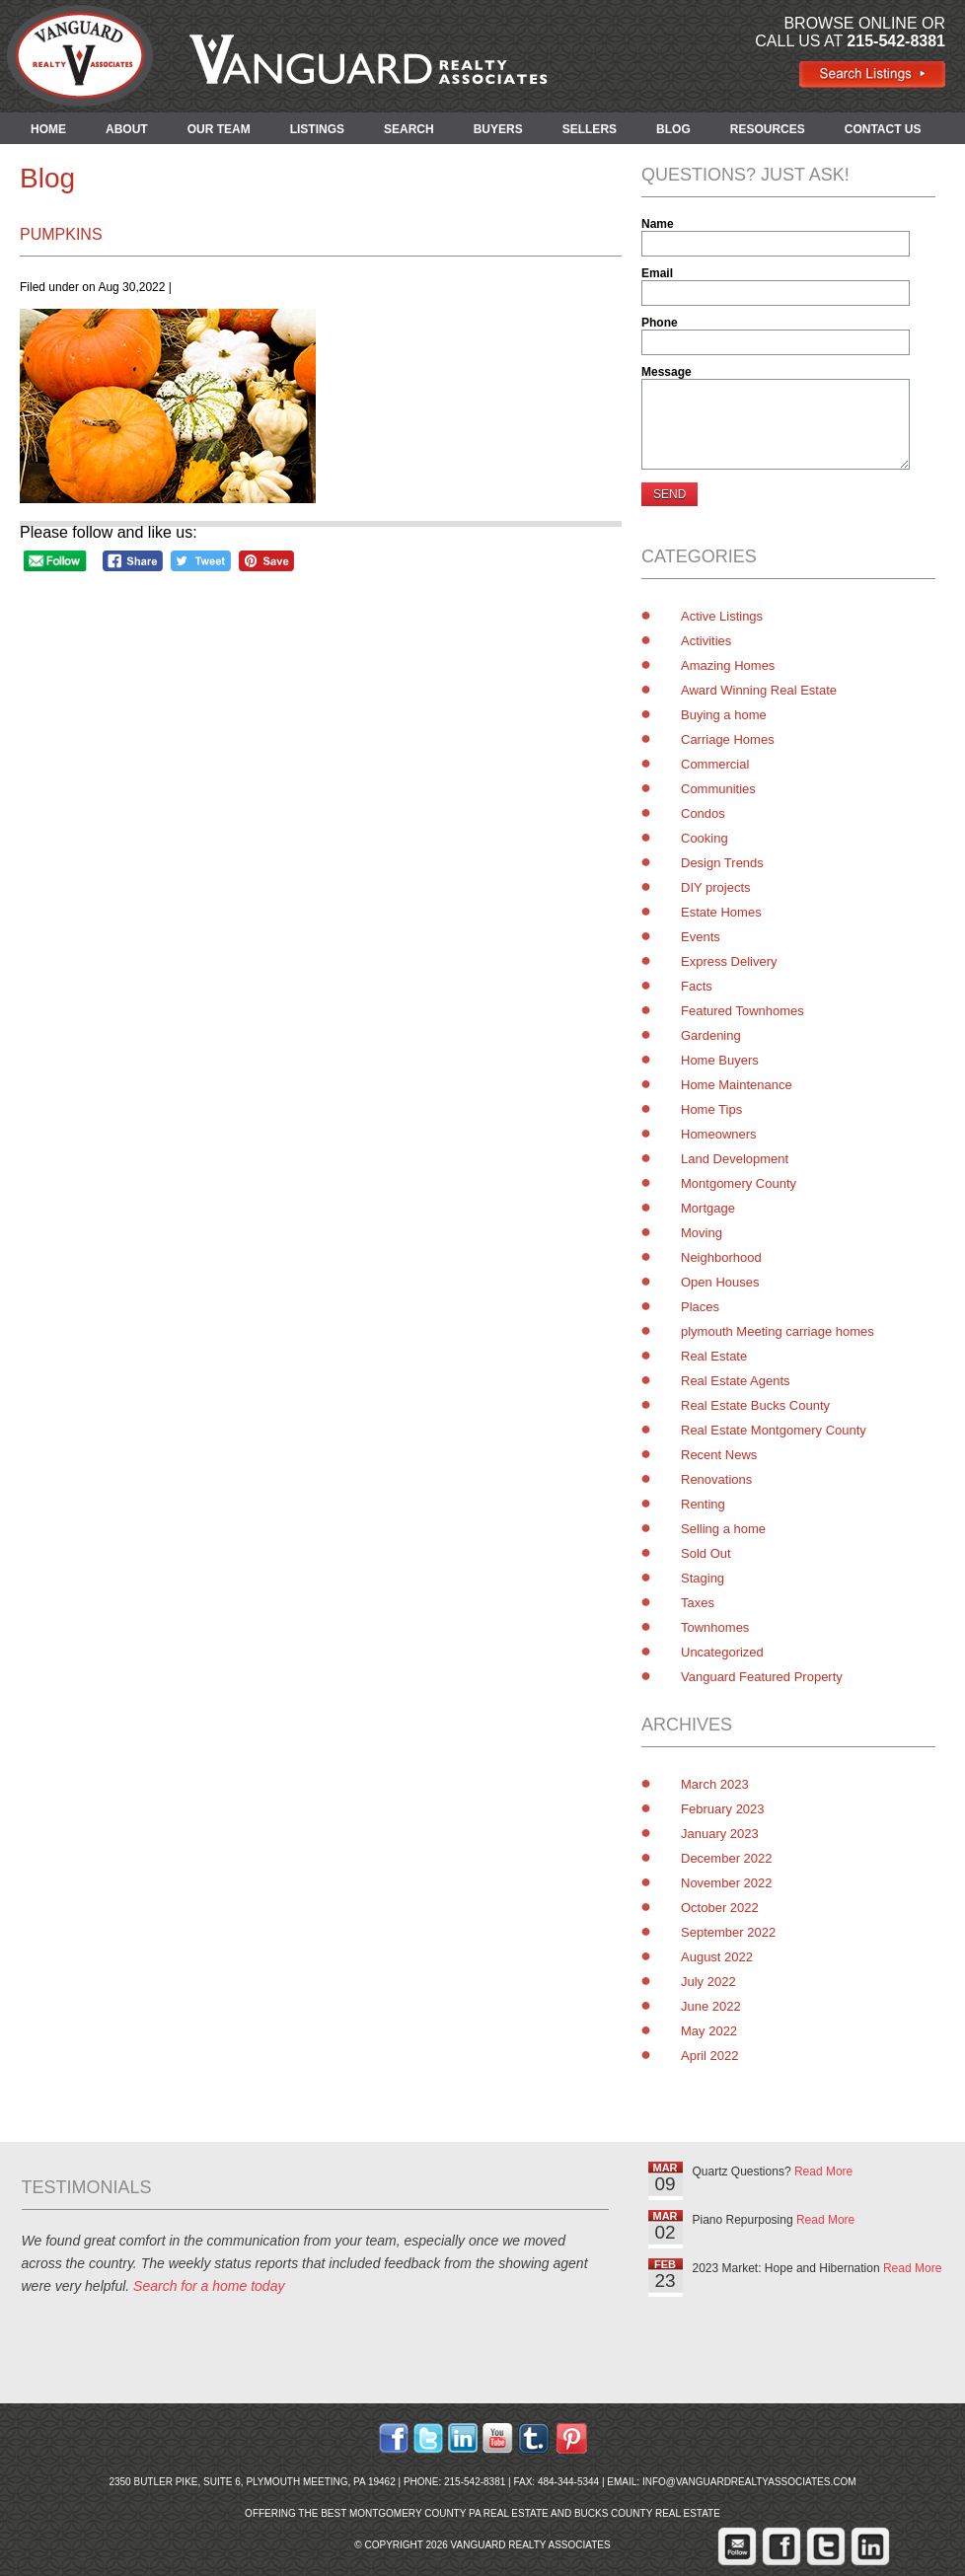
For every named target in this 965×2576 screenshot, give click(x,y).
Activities (706, 640)
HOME (48, 129)
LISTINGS (317, 129)
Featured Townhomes (742, 1010)
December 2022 (727, 1858)
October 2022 (720, 1907)
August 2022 (717, 1957)
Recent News (719, 1454)
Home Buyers (720, 1060)
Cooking (704, 838)
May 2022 (709, 2031)
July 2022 (708, 1981)
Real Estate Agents (735, 1380)
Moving (701, 1232)
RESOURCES (767, 129)
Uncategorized (722, 1652)
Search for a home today (208, 2286)
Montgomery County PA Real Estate (449, 2513)
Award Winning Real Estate (759, 690)
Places (700, 1306)
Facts (696, 986)
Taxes (697, 1602)
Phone (659, 323)
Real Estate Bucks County (755, 1405)
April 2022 (710, 2055)
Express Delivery (729, 961)
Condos (703, 813)
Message (666, 372)
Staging (702, 1578)
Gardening (711, 1035)
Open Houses (720, 1282)
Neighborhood (721, 1257)
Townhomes (715, 1627)
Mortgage (708, 1208)
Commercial (715, 764)
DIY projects (716, 887)
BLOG (673, 129)
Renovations (716, 1479)
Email (657, 273)
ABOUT (127, 129)
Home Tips (711, 1109)
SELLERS (589, 129)
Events (700, 936)
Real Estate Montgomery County (773, 1430)
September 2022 (728, 1932)
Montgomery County (738, 1183)
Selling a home (723, 1528)
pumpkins (61, 234)
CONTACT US (883, 129)
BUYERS (498, 129)
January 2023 (720, 1833)
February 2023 (723, 1809)
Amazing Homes (728, 665)
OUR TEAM (219, 129)
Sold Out (706, 1553)
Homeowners (719, 1134)
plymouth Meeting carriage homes (777, 1331)
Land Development (734, 1158)
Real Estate (714, 1356)
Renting (703, 1504)
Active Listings (722, 616)
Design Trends (722, 862)
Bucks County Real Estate (647, 2513)
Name (657, 224)
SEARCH (409, 129)
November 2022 (727, 1883)
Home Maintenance (736, 1084)
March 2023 (715, 1784)
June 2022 (711, 2006)
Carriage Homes (728, 739)
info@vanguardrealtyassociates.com (749, 2481)
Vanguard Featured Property (762, 1676)
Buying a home (724, 714)
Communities (718, 788)
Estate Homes (721, 912)
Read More (823, 2171)
